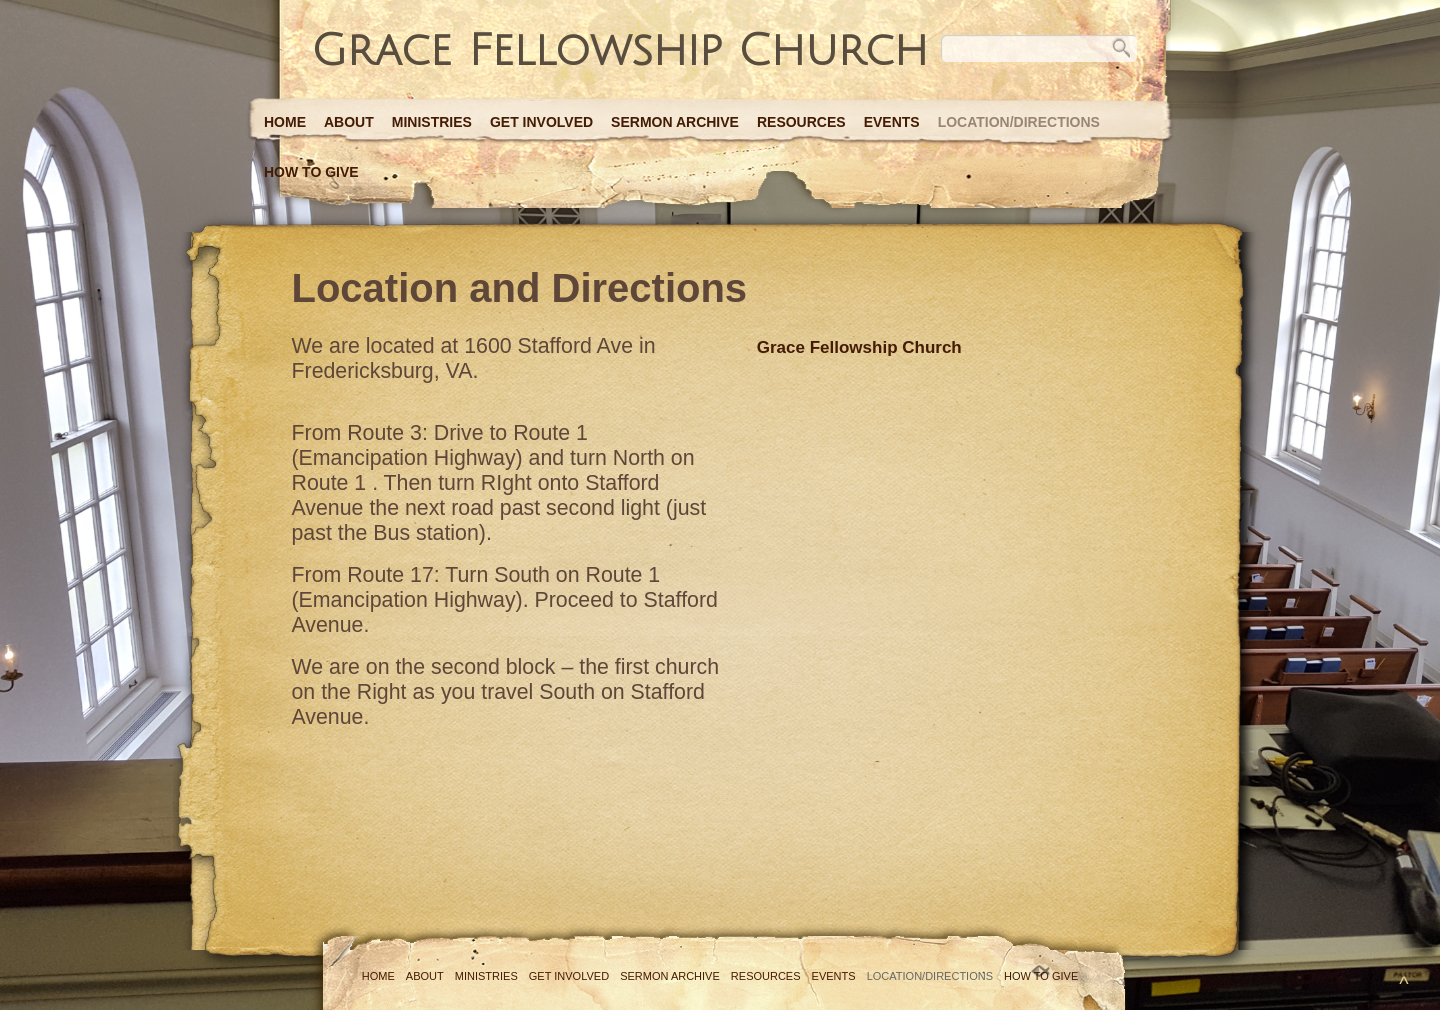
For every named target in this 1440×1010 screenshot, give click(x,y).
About (349, 122)
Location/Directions (1019, 122)
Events (892, 122)
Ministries (432, 122)
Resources (801, 122)
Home (285, 122)
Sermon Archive (675, 122)
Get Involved (541, 122)
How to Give (311, 172)
